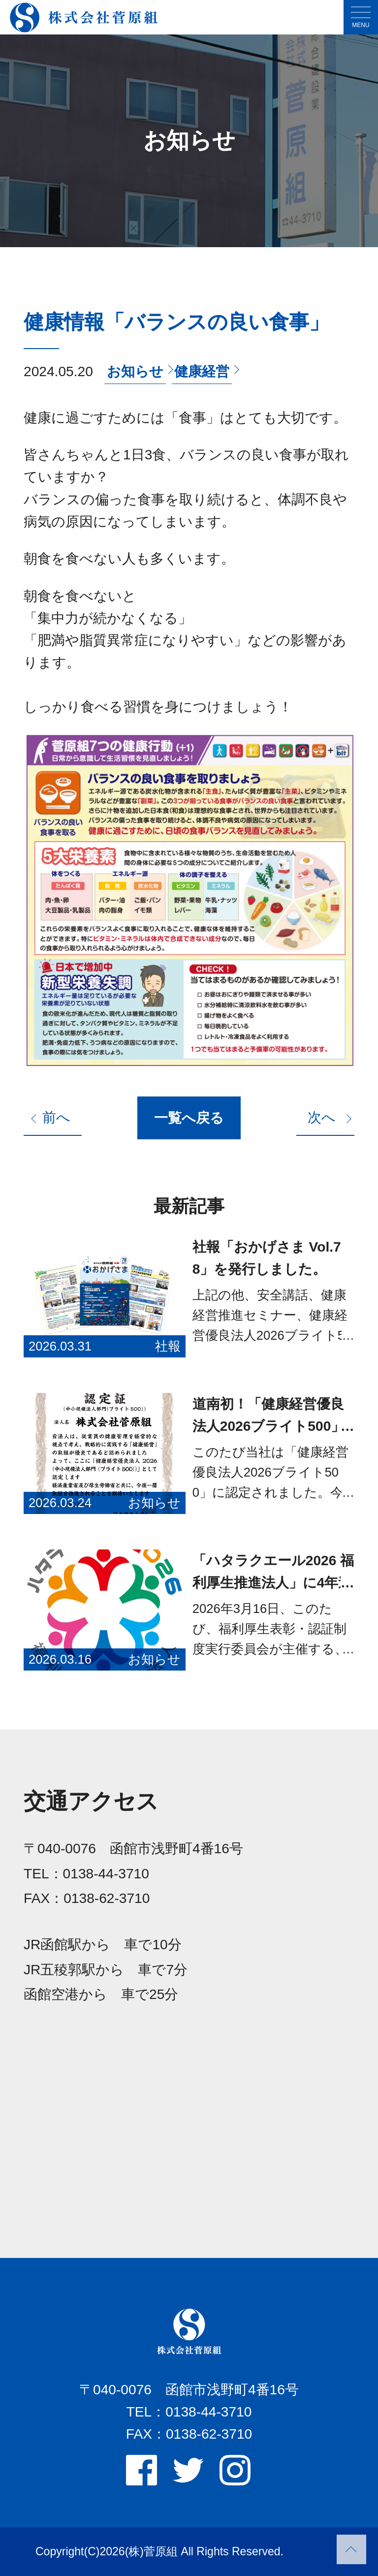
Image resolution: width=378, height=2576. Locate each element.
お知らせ (135, 371)
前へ (56, 1117)
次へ (322, 1117)
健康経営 (201, 371)
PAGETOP (351, 2549)
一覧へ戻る (189, 1118)
